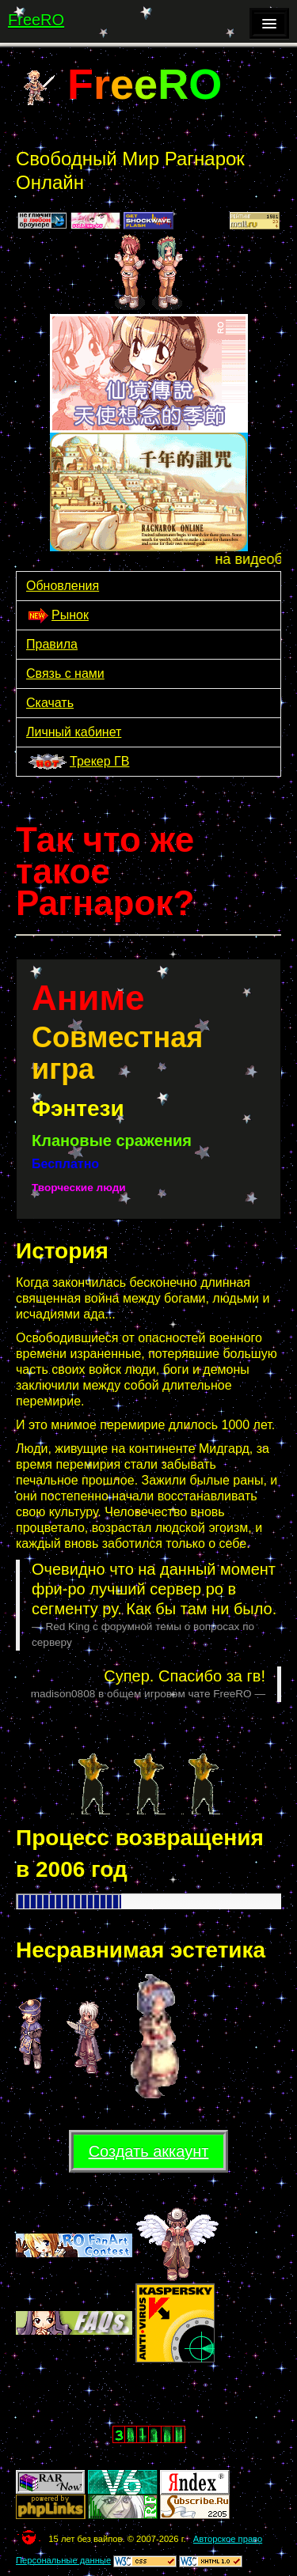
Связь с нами (65, 673)
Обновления (62, 585)
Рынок (57, 615)
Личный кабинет (73, 732)
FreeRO (36, 19)
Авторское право (227, 2539)
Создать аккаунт (149, 2151)
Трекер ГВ (77, 763)
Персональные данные (63, 2560)
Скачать (50, 702)
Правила (52, 644)
